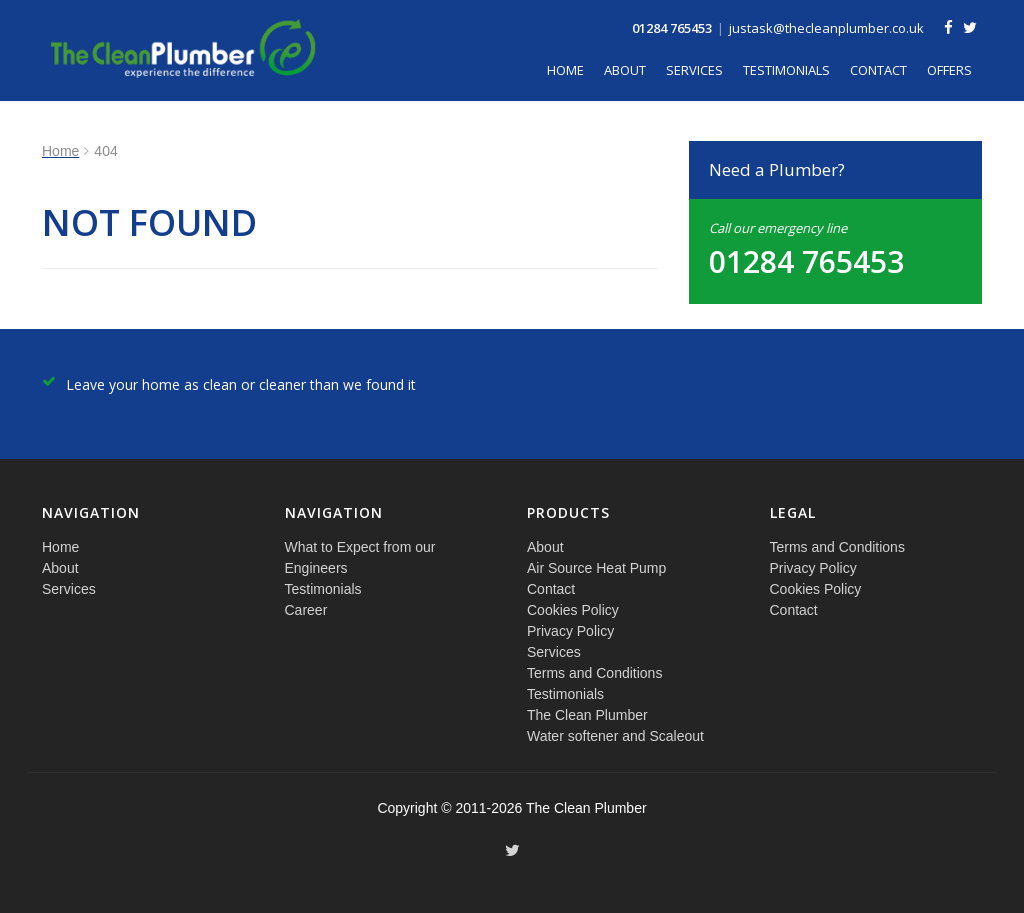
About (625, 70)
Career (306, 610)
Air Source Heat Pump (596, 568)
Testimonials (786, 70)
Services (694, 70)
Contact (878, 70)
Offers (949, 70)
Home (565, 70)
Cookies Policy (573, 610)
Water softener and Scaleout (615, 736)
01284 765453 (672, 28)
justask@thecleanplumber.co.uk (826, 28)
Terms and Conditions (594, 673)
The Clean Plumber (587, 715)
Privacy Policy (570, 631)
